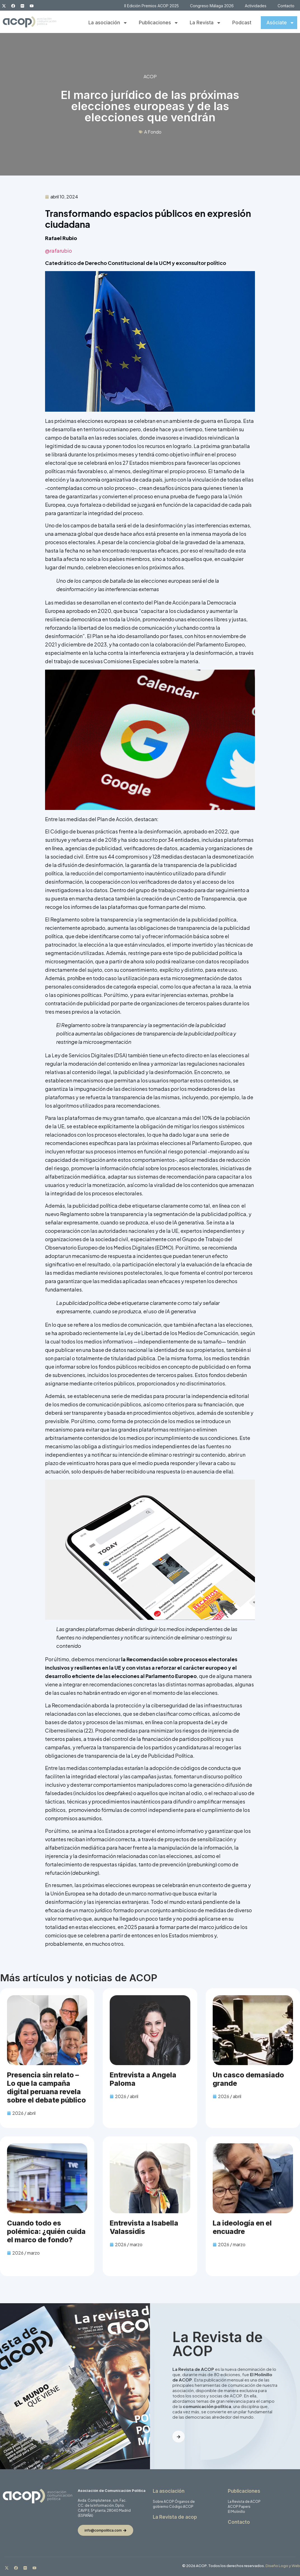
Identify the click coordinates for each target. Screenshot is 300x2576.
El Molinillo (236, 2511)
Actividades (255, 5)
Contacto (286, 5)
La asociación (108, 23)
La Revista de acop (175, 2517)
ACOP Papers (239, 2506)
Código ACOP (181, 2506)
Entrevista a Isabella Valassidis (144, 2227)
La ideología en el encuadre (242, 2227)
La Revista (205, 23)
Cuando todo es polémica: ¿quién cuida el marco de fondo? (46, 2231)
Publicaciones (159, 23)
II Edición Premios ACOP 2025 (151, 5)
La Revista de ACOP (244, 2501)
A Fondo (152, 132)
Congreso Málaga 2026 (212, 5)
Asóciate (280, 23)
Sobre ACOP (163, 2501)
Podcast (241, 22)
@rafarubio (58, 250)
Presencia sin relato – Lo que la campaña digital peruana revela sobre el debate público (46, 2087)
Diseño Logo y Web (283, 2565)
